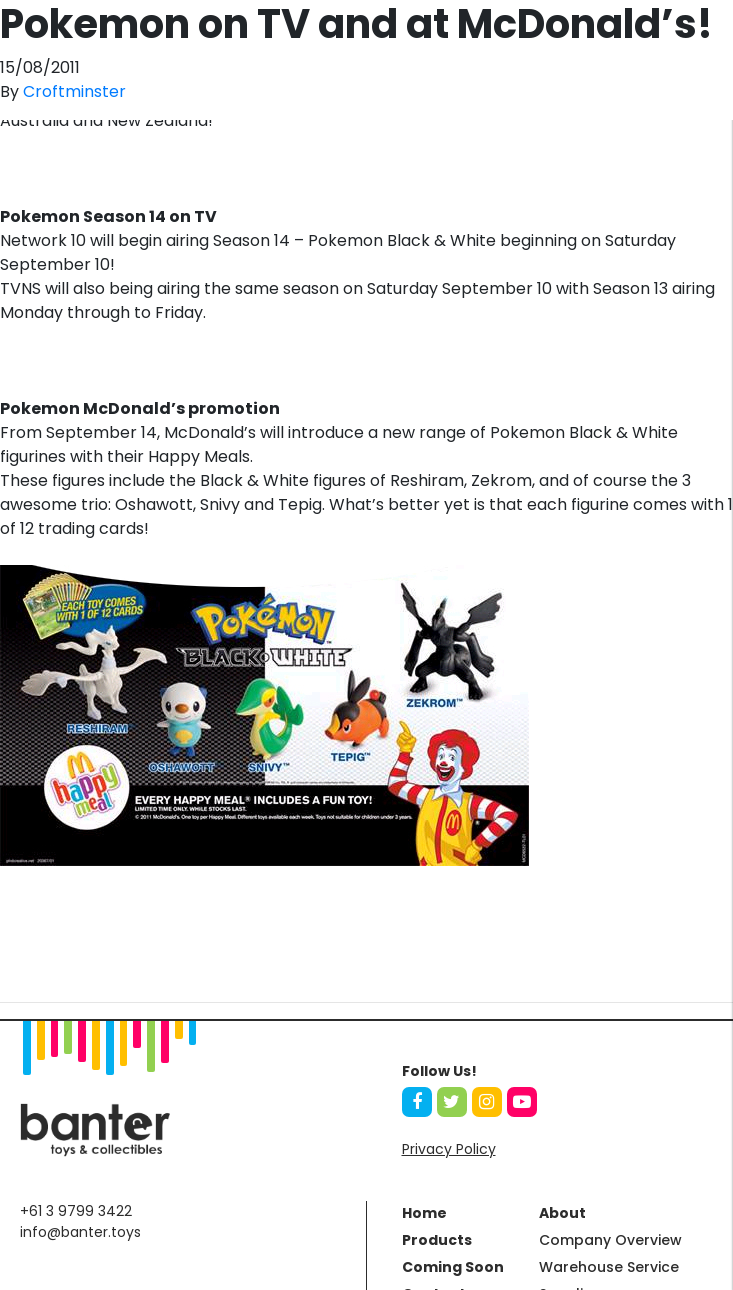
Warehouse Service (609, 1267)
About (562, 1213)
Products (437, 1240)
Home (424, 1213)
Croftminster (74, 91)
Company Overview (610, 1240)
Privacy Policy (449, 1149)
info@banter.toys (80, 1232)
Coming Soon (453, 1267)
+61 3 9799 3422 (76, 1211)
